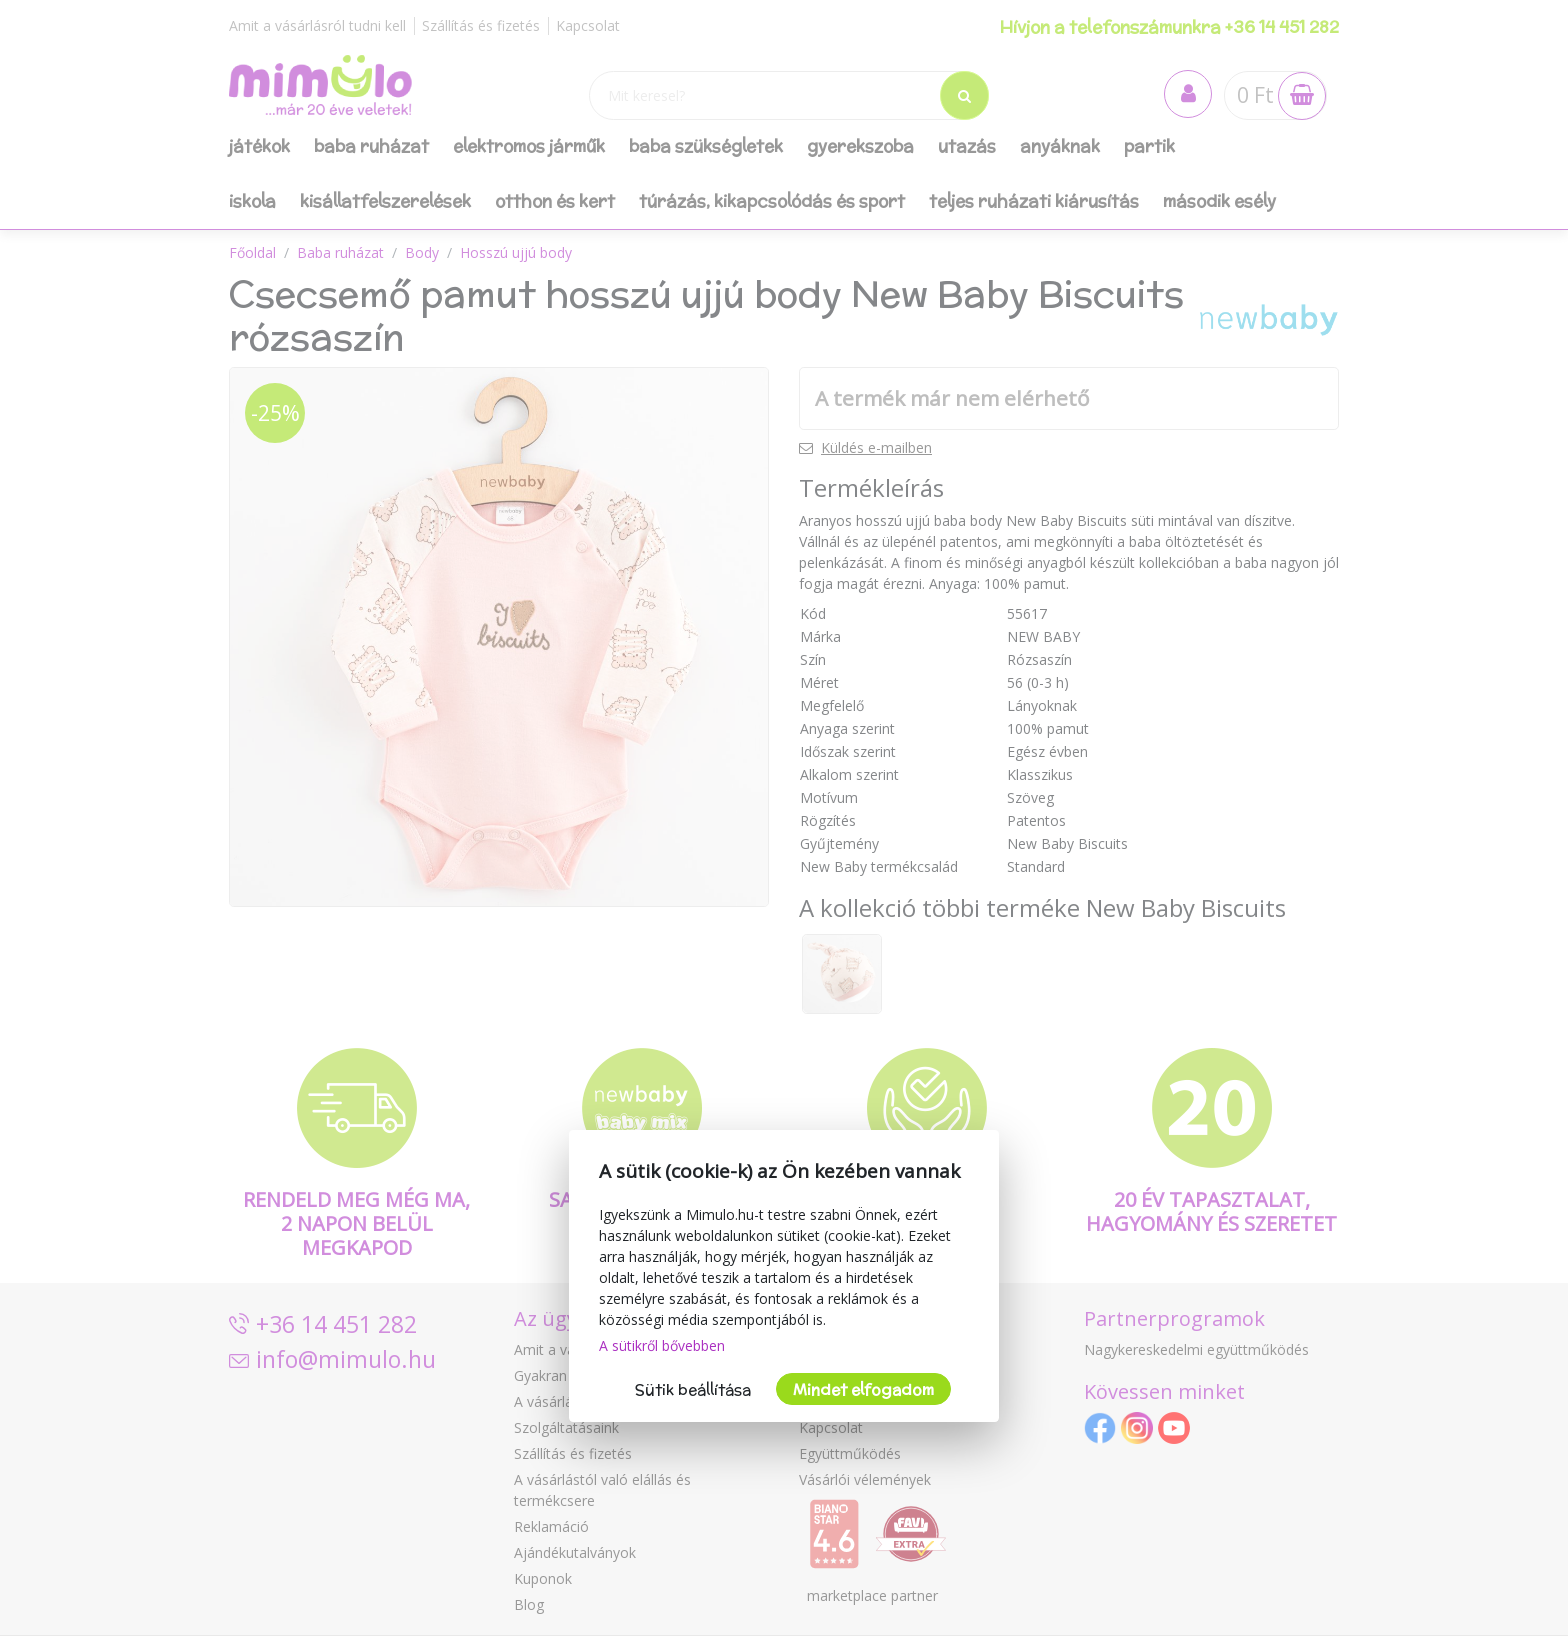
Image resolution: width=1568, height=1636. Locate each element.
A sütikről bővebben (662, 1345)
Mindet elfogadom (863, 1389)
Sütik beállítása (693, 1389)
